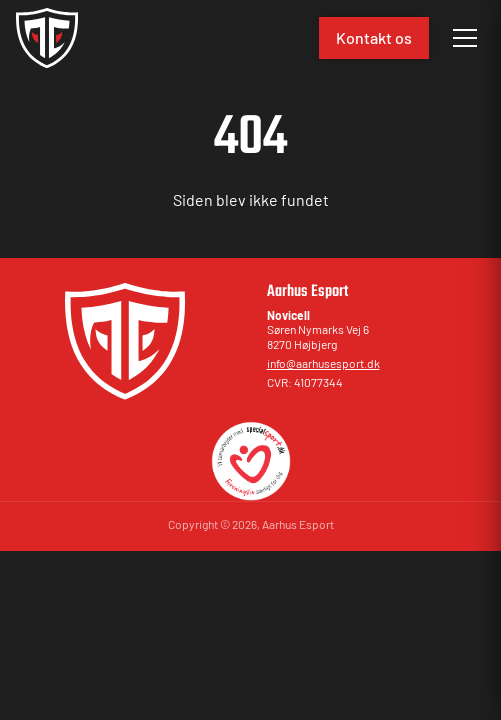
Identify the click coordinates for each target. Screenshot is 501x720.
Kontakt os (374, 37)
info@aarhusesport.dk (323, 363)
